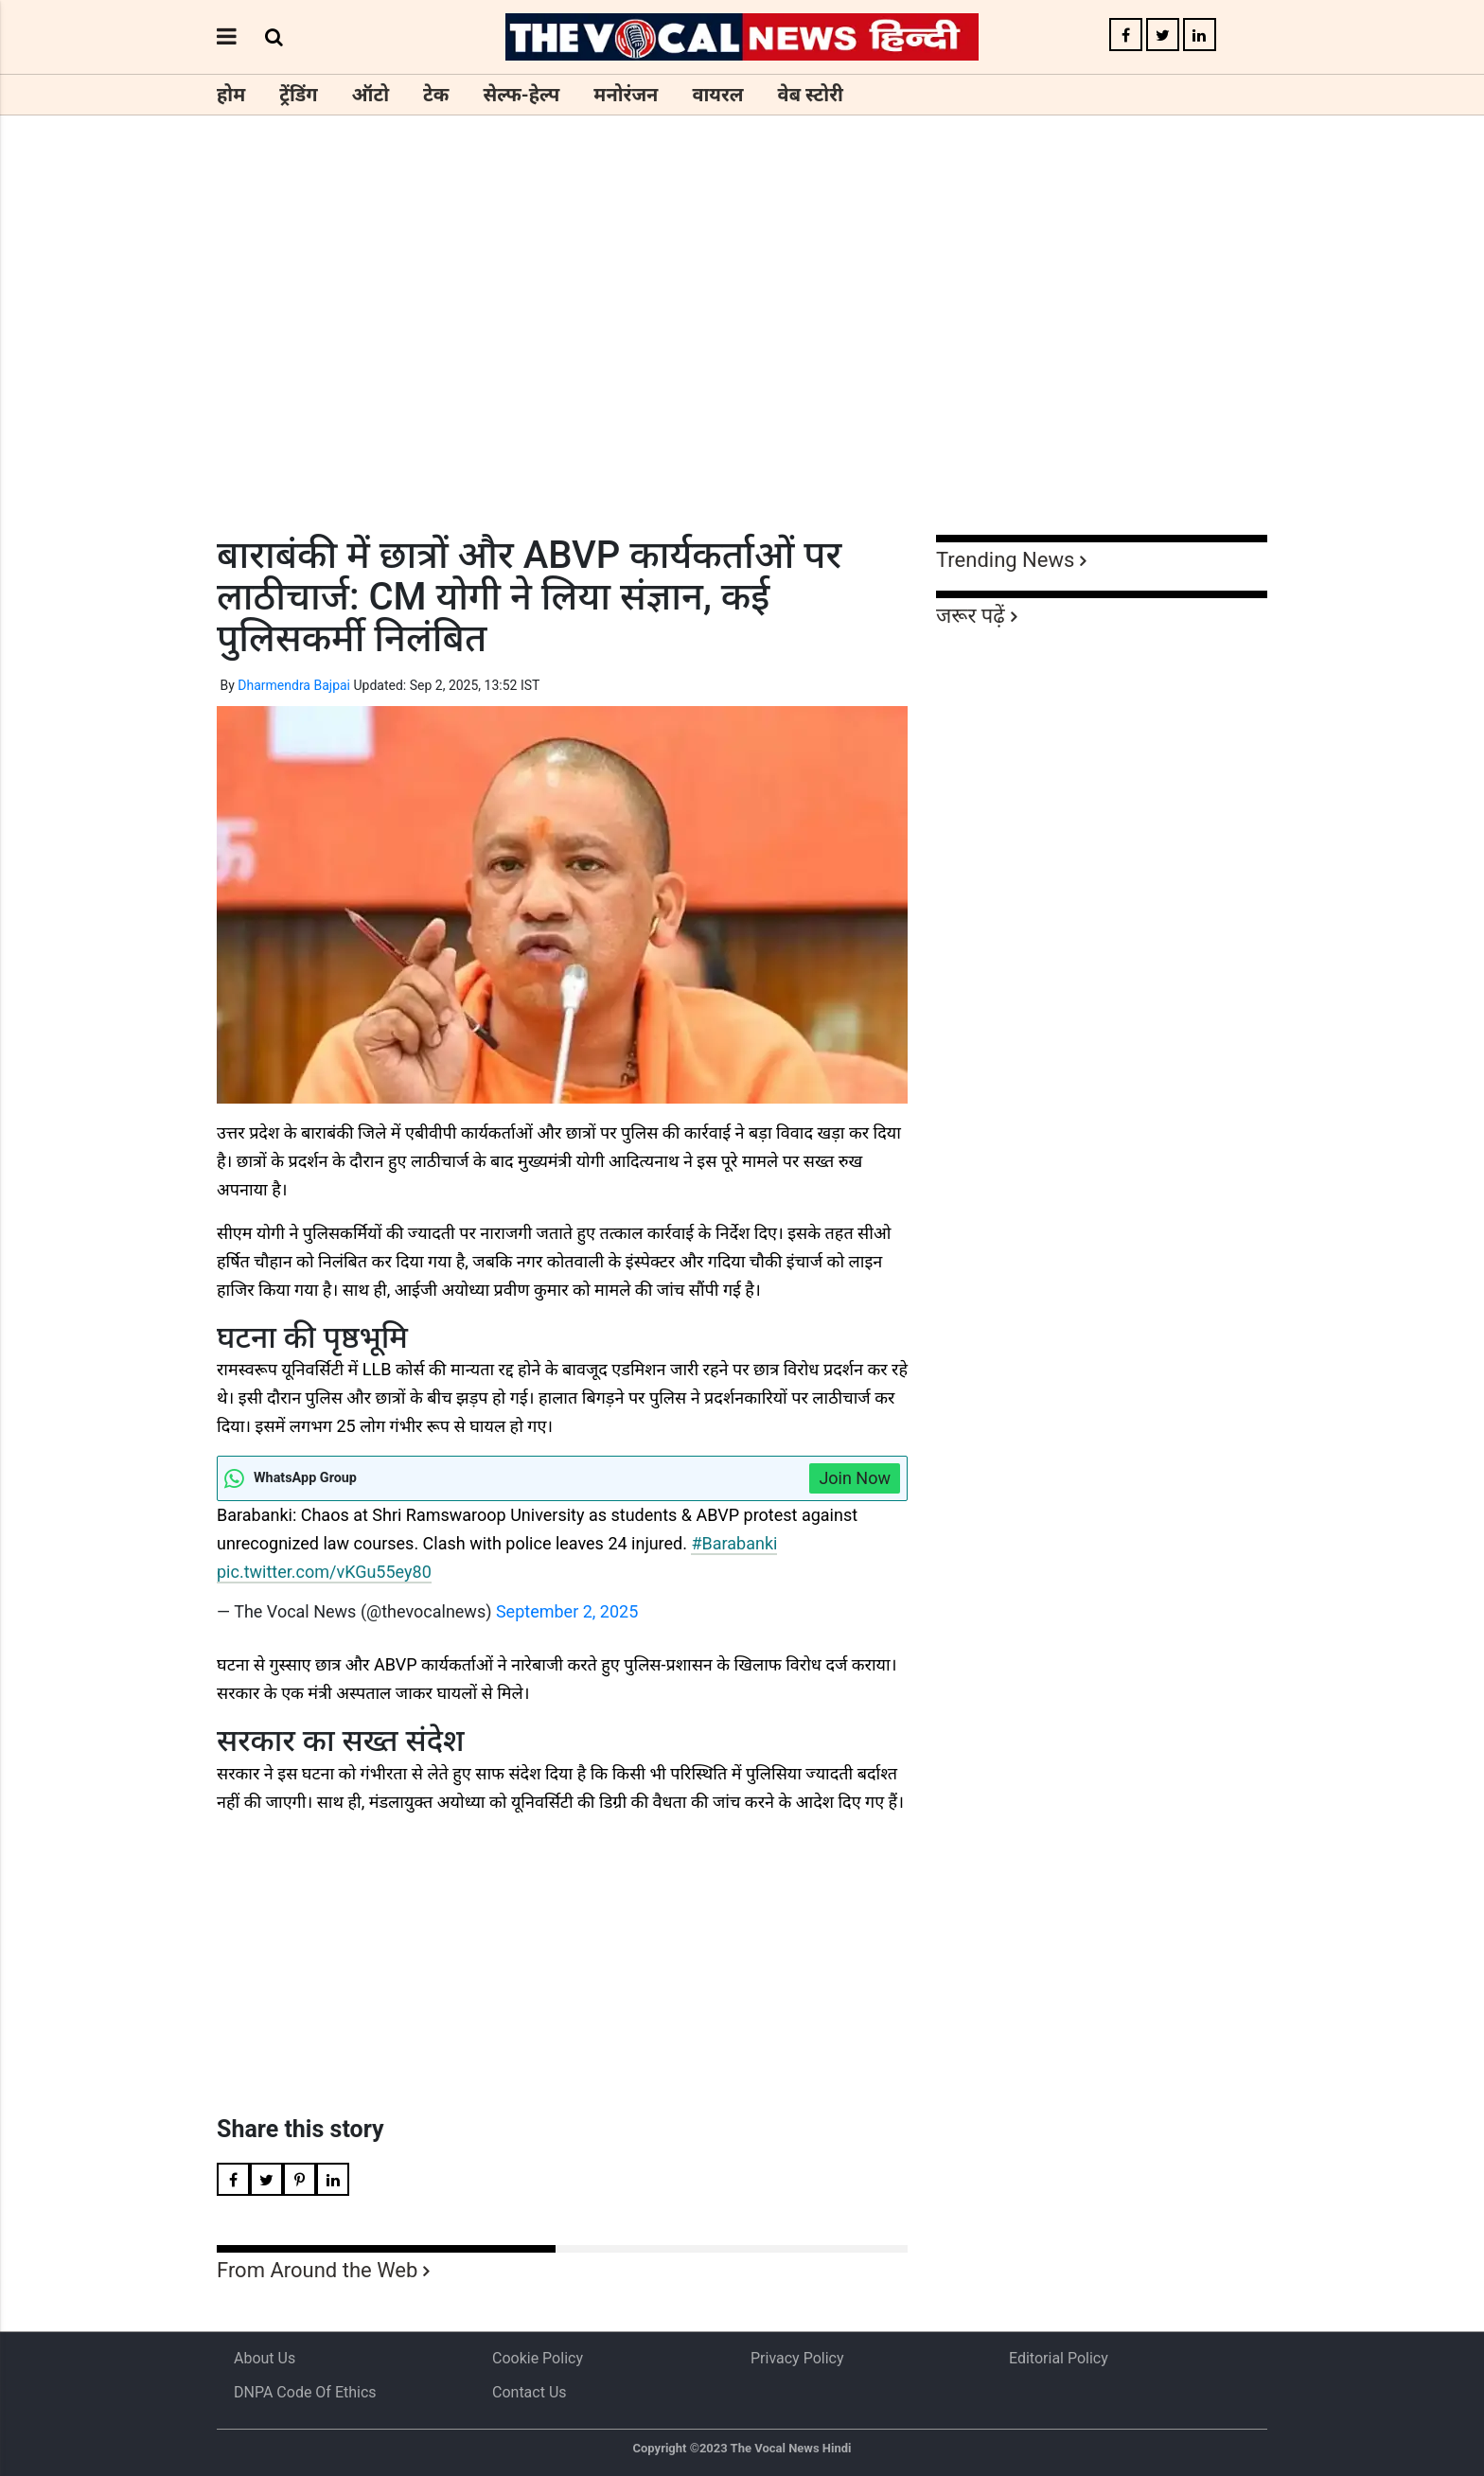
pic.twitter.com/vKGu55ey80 (324, 1572)
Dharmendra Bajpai (294, 685)
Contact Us (529, 2392)
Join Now (855, 1478)
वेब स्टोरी (810, 94)
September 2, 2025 (567, 1611)
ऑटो (371, 94)
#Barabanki (734, 1543)
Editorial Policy (1058, 2358)
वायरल (717, 94)
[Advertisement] (742, 359)
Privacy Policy (797, 2358)
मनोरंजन (625, 94)
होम (231, 94)
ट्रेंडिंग (298, 94)
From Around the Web (317, 2270)
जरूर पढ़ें (970, 616)
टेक (436, 94)
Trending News (1005, 560)
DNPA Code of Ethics (305, 2392)
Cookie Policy (537, 2358)
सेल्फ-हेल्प (521, 94)
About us (264, 2358)
